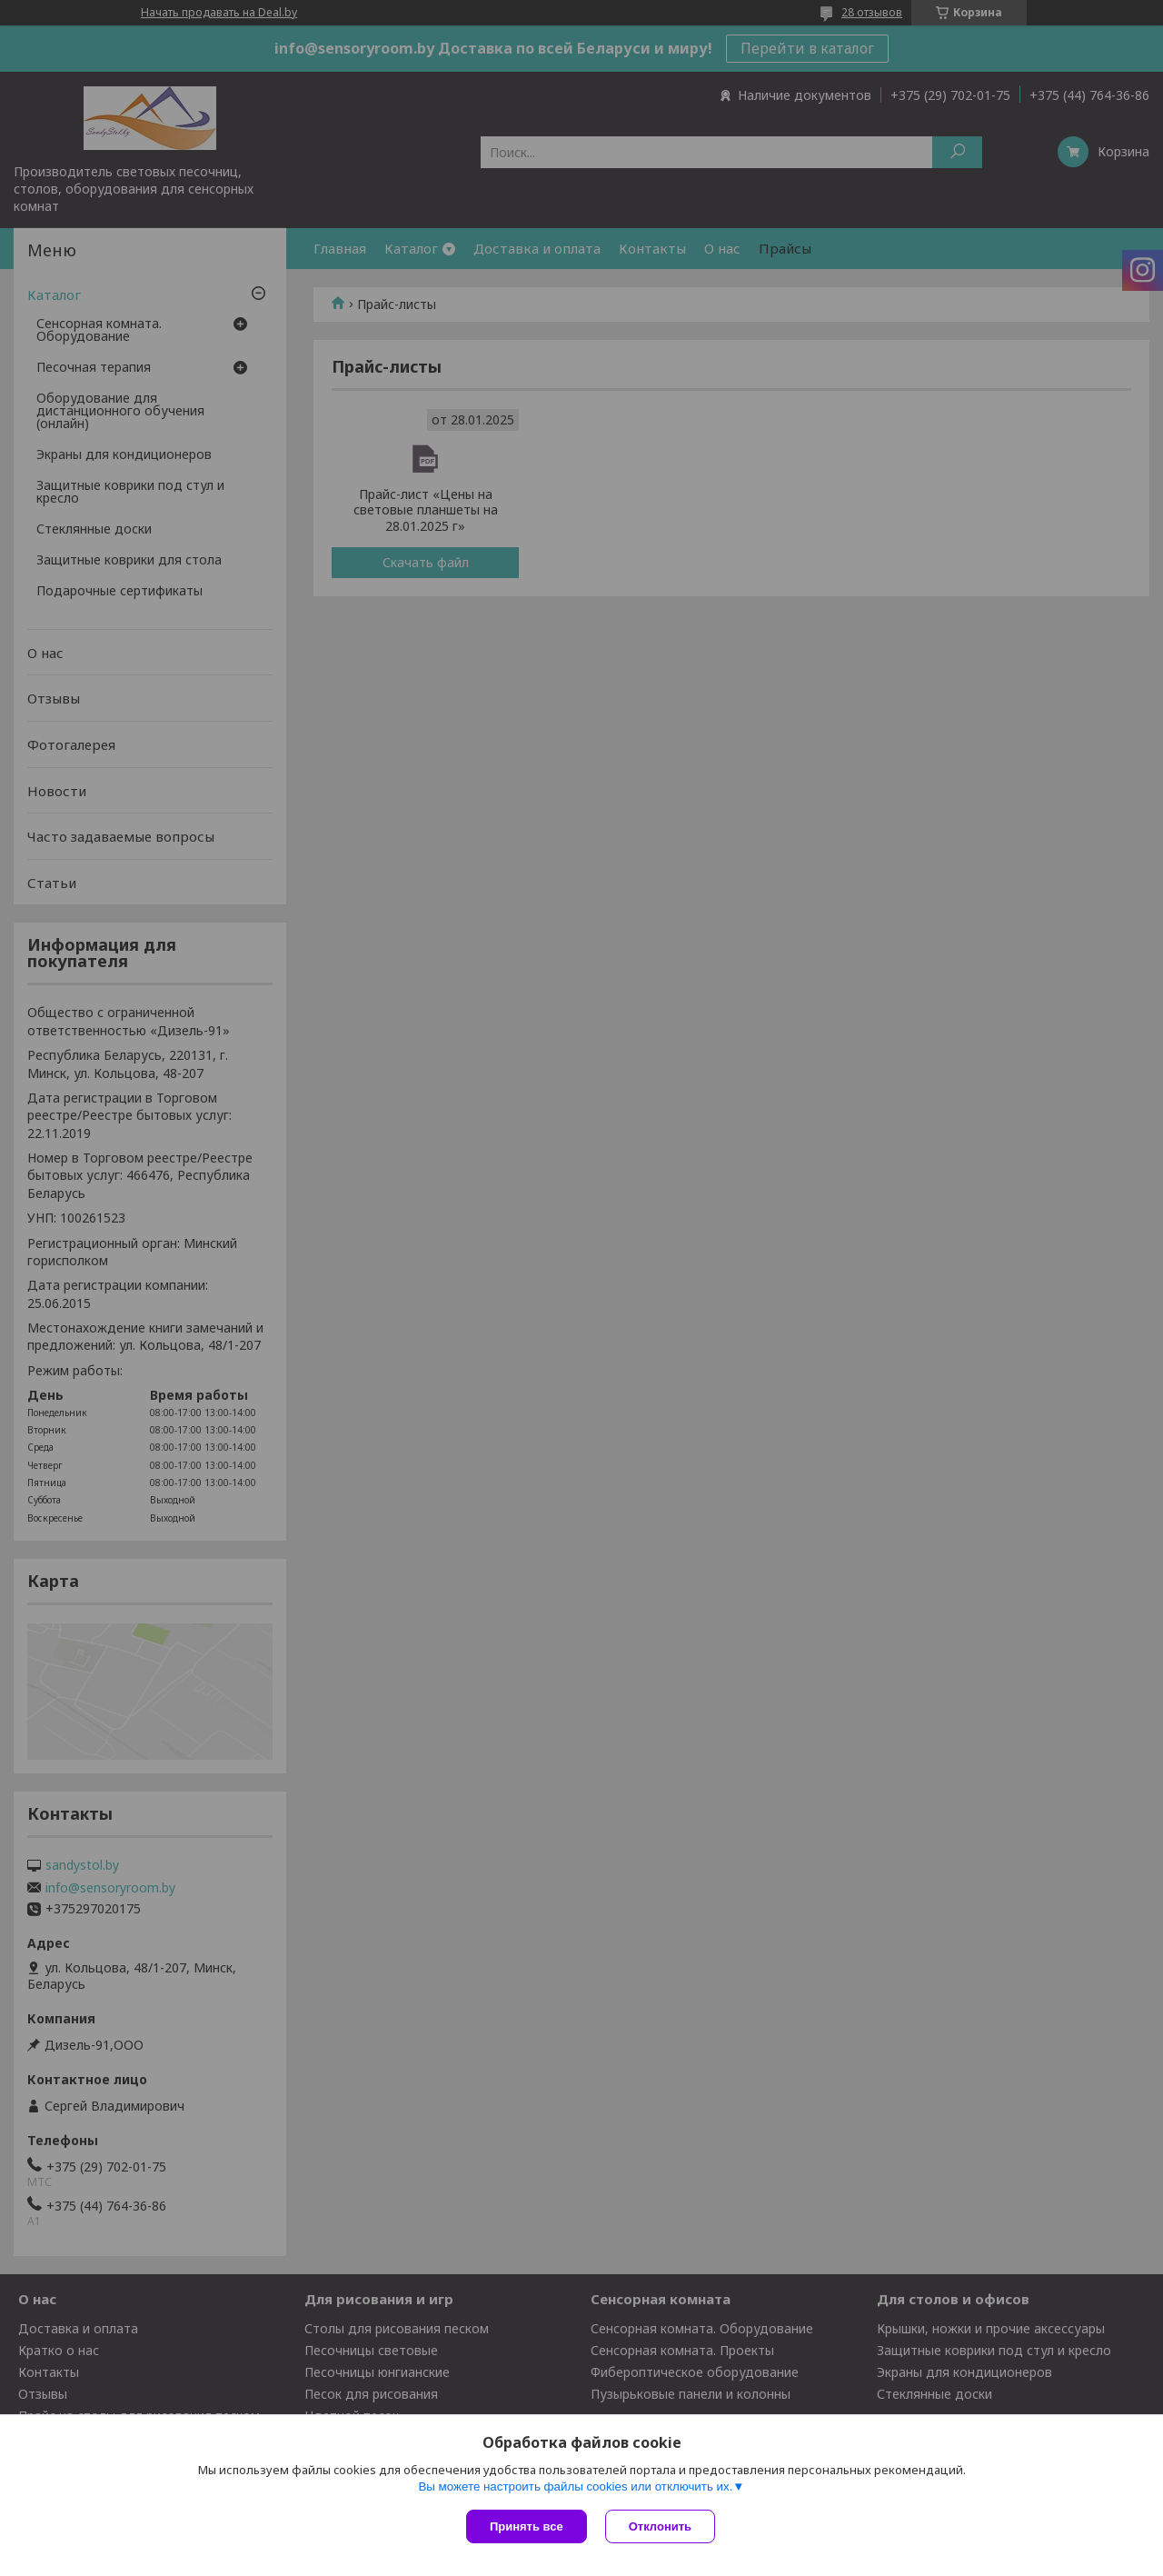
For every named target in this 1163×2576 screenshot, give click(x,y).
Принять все (526, 2526)
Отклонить (660, 2526)
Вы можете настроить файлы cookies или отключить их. (575, 2486)
